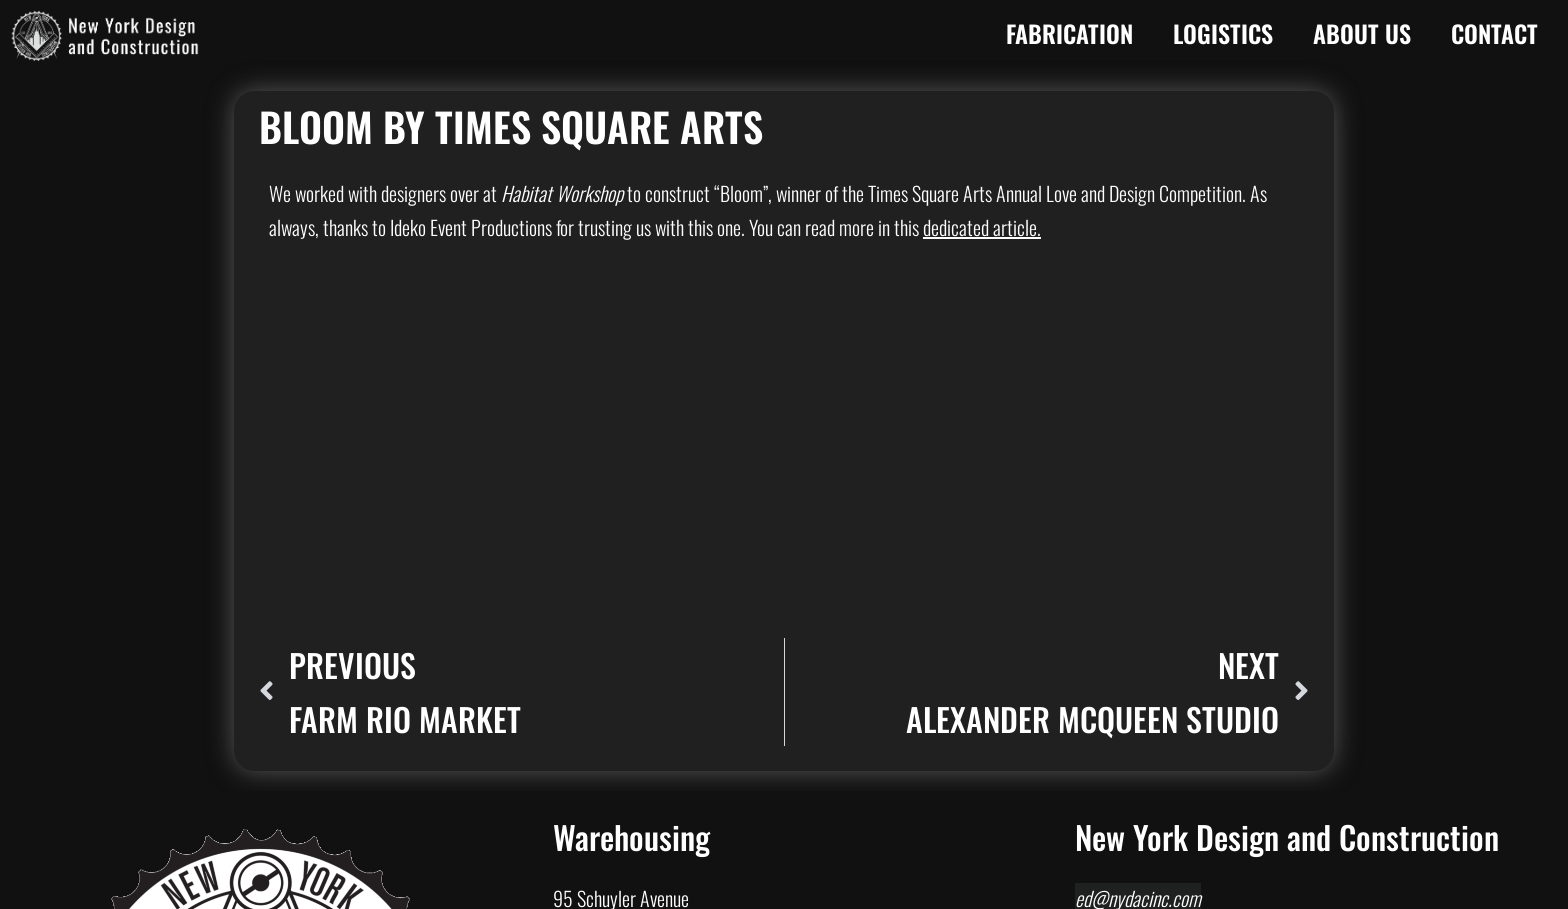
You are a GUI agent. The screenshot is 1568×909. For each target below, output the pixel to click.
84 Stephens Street (619, 734)
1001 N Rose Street (619, 645)
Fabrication (1069, 33)
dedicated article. (982, 227)
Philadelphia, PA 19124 (631, 856)
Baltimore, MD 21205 (627, 679)
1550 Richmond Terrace (1156, 624)
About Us (1362, 33)
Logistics (1223, 33)
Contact (1494, 33)
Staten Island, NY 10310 (1156, 658)
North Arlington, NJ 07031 (642, 590)
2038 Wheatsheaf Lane (633, 822)
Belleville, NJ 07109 (620, 768)
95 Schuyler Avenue (621, 556)
